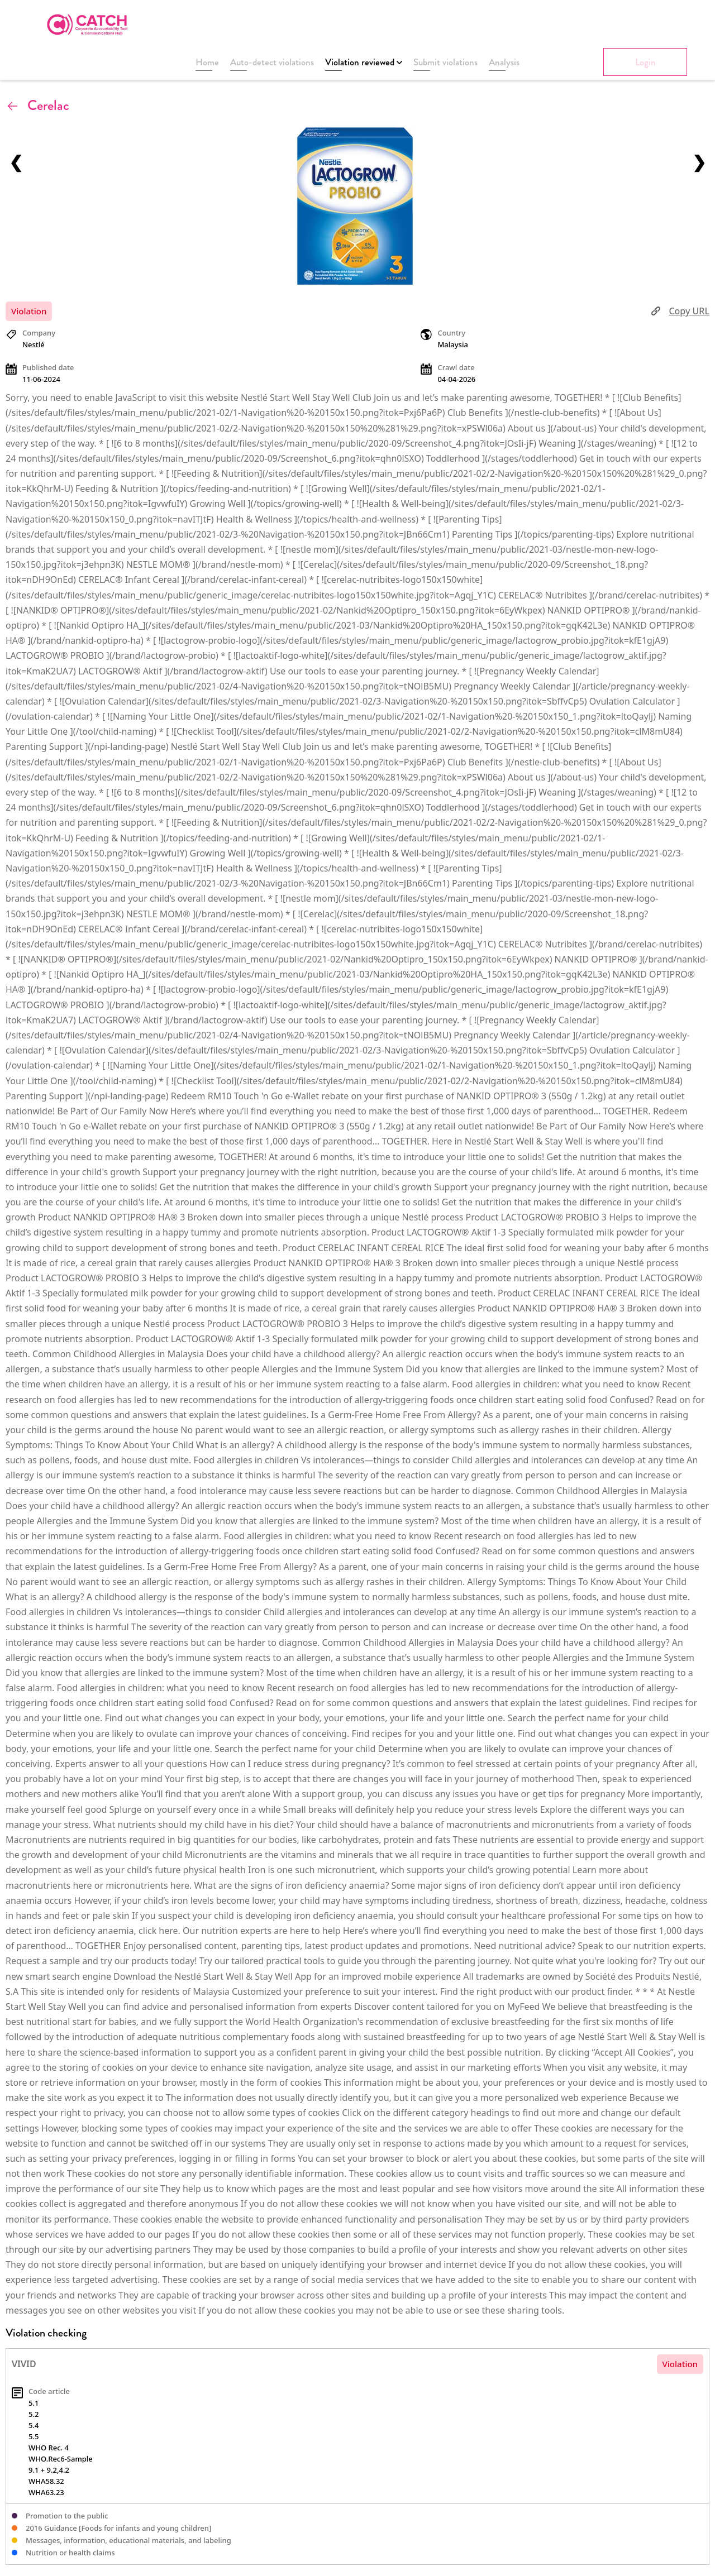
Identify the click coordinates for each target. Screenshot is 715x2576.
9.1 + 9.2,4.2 (48, 2470)
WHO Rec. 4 (48, 2448)
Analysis (504, 62)
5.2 (33, 2414)
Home (207, 62)
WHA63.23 (46, 2492)
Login (645, 62)
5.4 (33, 2425)
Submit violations (445, 62)
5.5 (33, 2436)
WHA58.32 (46, 2481)
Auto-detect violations (272, 62)
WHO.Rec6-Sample (60, 2459)
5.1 (33, 2403)
